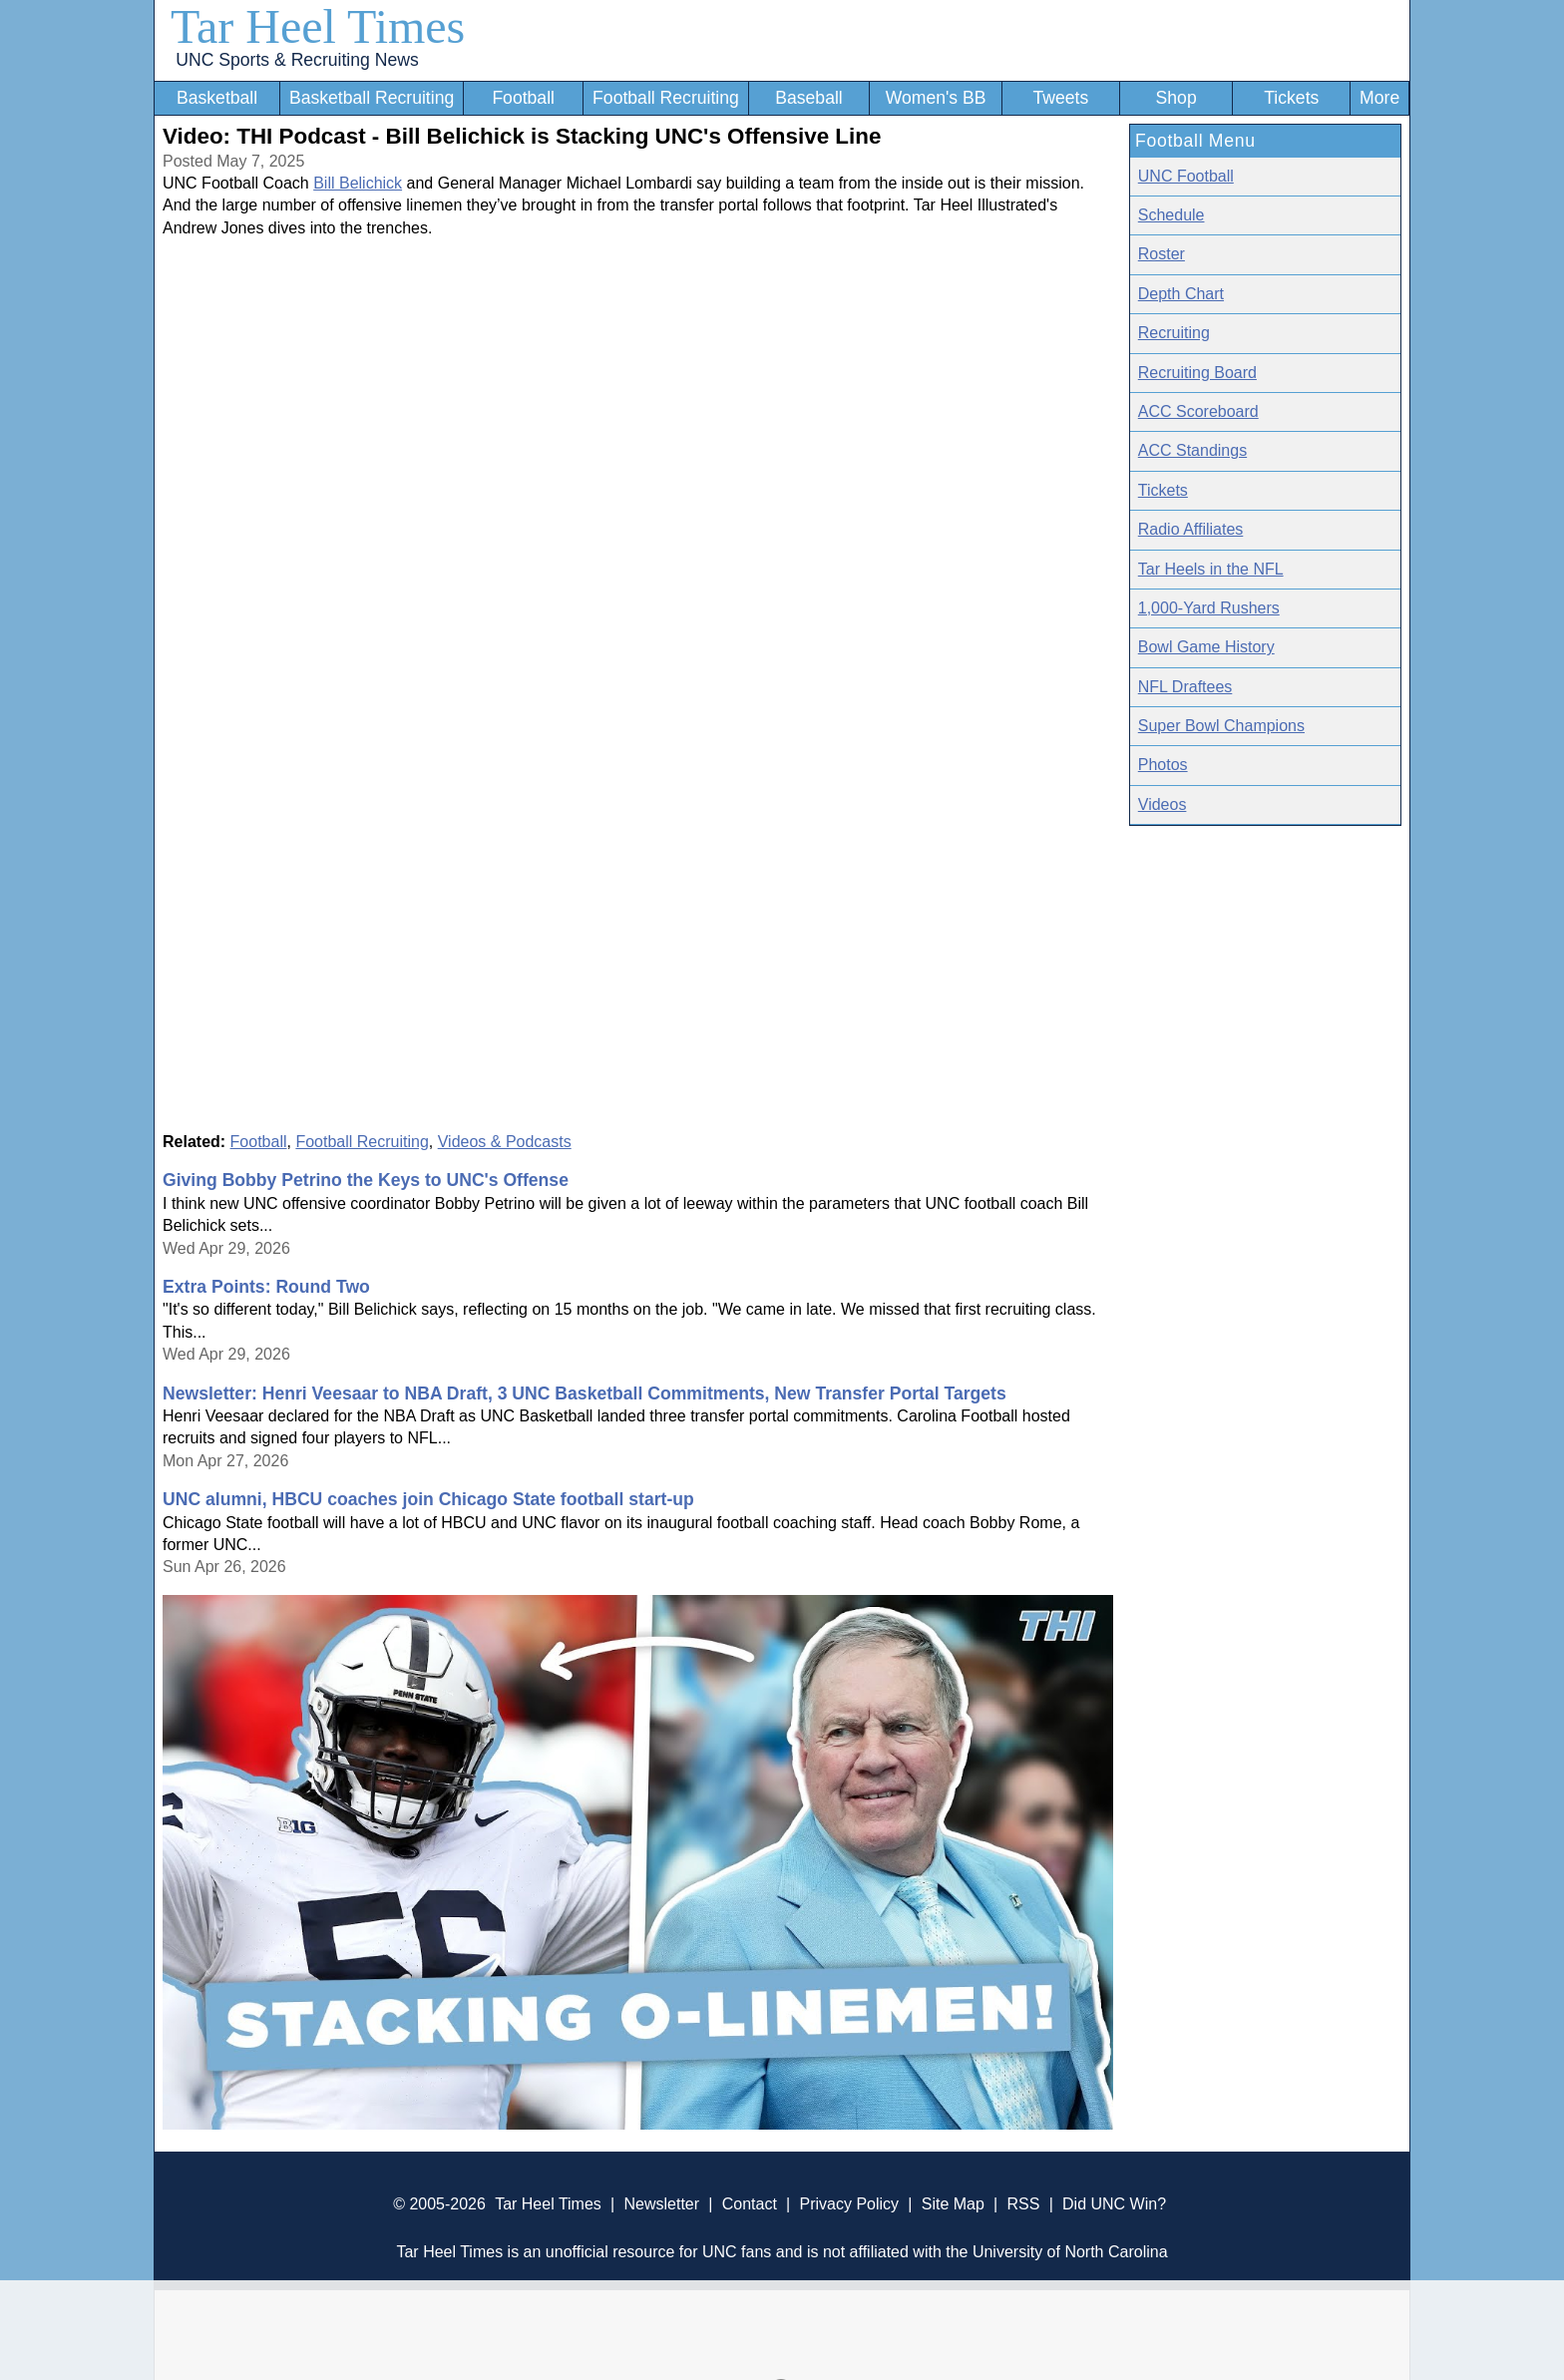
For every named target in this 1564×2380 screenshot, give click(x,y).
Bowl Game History (1206, 646)
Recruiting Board (1197, 372)
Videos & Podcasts (505, 1141)
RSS (1022, 2203)
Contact (749, 2203)
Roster (1161, 253)
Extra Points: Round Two (266, 1287)
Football (523, 98)
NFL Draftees (1185, 686)
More (1379, 98)
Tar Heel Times (318, 26)
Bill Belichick (357, 183)
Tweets (1060, 98)
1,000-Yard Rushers (1209, 607)
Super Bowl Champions (1221, 725)
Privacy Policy (849, 2203)
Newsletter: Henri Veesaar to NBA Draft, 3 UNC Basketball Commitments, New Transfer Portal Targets (584, 1393)
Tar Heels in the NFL (1211, 569)
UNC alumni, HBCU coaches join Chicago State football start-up (428, 1499)
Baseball (809, 98)
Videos (1162, 804)
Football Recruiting (665, 98)
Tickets (1291, 98)
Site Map (953, 2203)
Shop (1176, 98)
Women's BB (936, 98)
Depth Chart (1181, 293)
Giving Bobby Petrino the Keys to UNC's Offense (366, 1180)
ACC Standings (1192, 450)
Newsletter (661, 2203)
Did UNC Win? (1114, 2203)
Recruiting (1174, 332)
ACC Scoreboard (1198, 411)
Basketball (217, 98)
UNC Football (1186, 176)
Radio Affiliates (1191, 529)
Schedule (1171, 214)
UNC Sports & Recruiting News (297, 60)
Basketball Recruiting (371, 98)
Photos (1163, 764)
